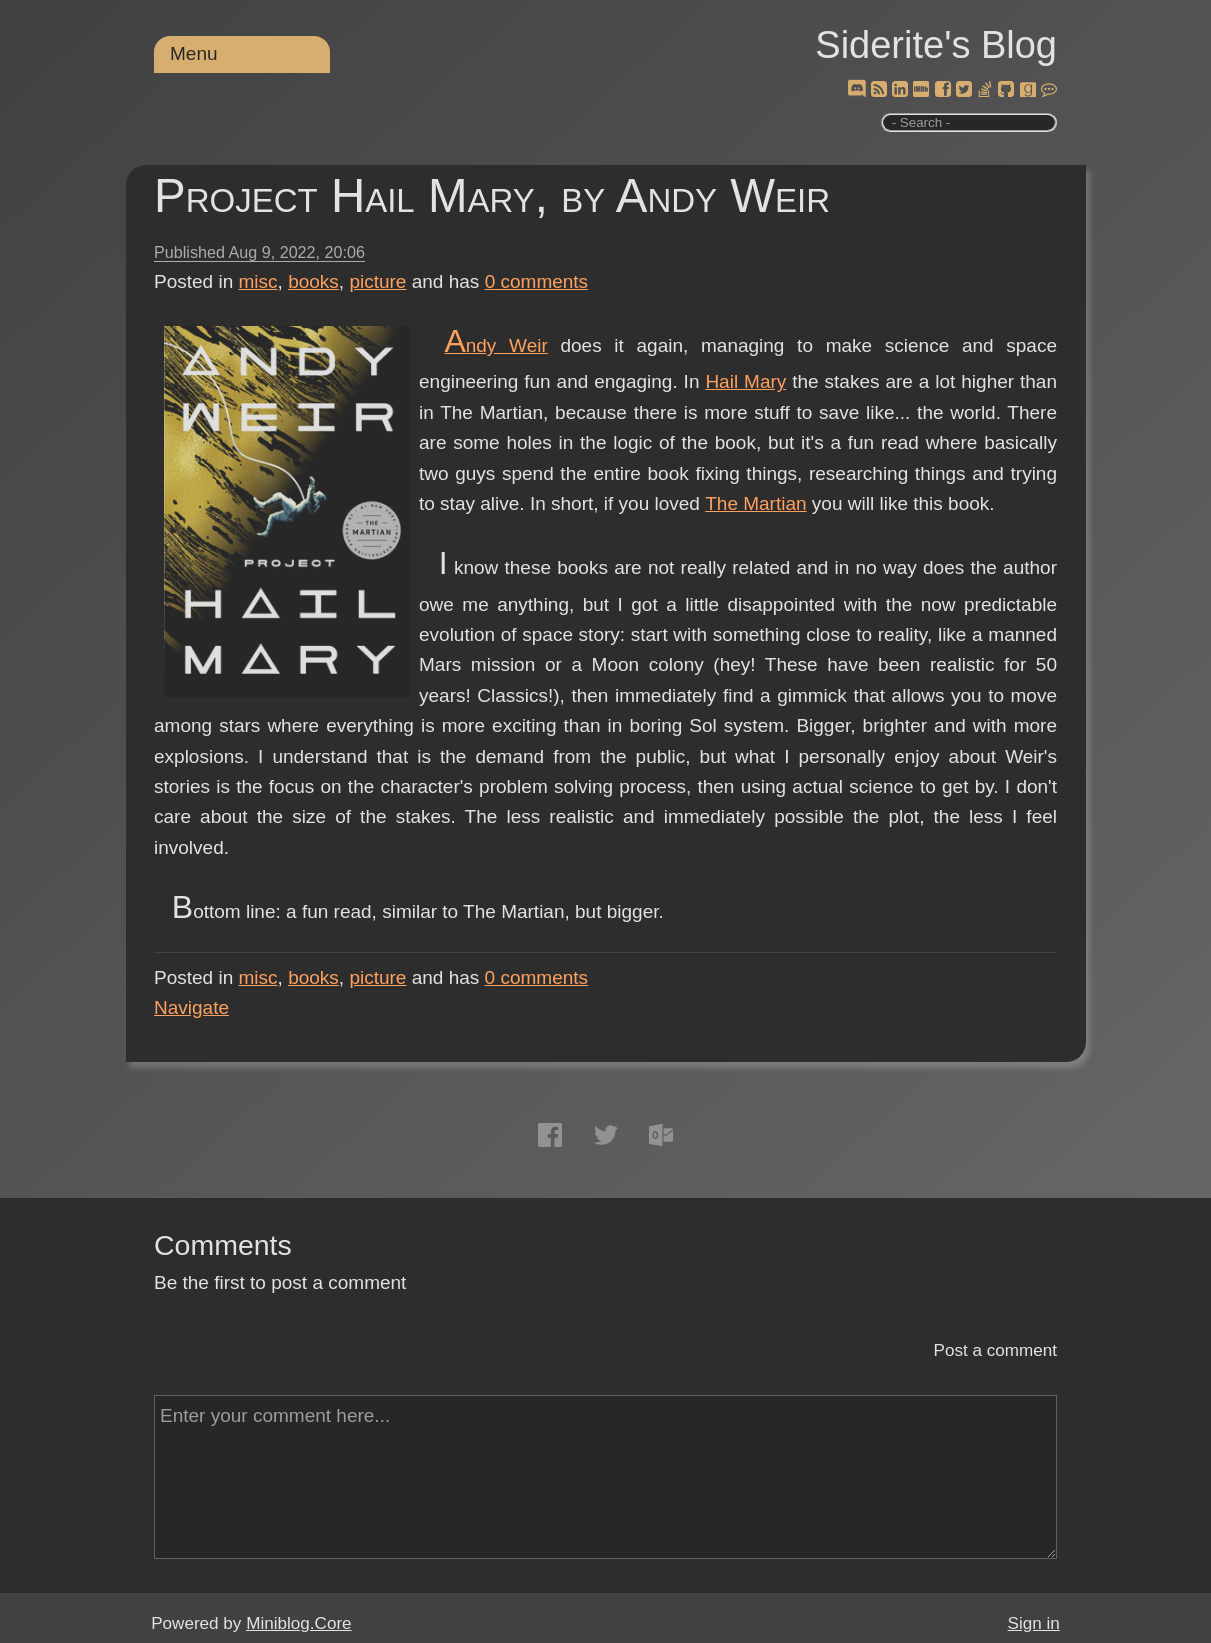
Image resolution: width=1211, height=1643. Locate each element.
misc (258, 281)
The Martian (755, 503)
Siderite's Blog (936, 45)
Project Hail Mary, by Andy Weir (492, 195)
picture (377, 281)
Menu (194, 53)
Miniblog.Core (298, 1623)
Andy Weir (495, 345)
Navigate (191, 1007)
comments (537, 281)
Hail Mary (745, 381)
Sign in (1034, 1623)
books (313, 281)
